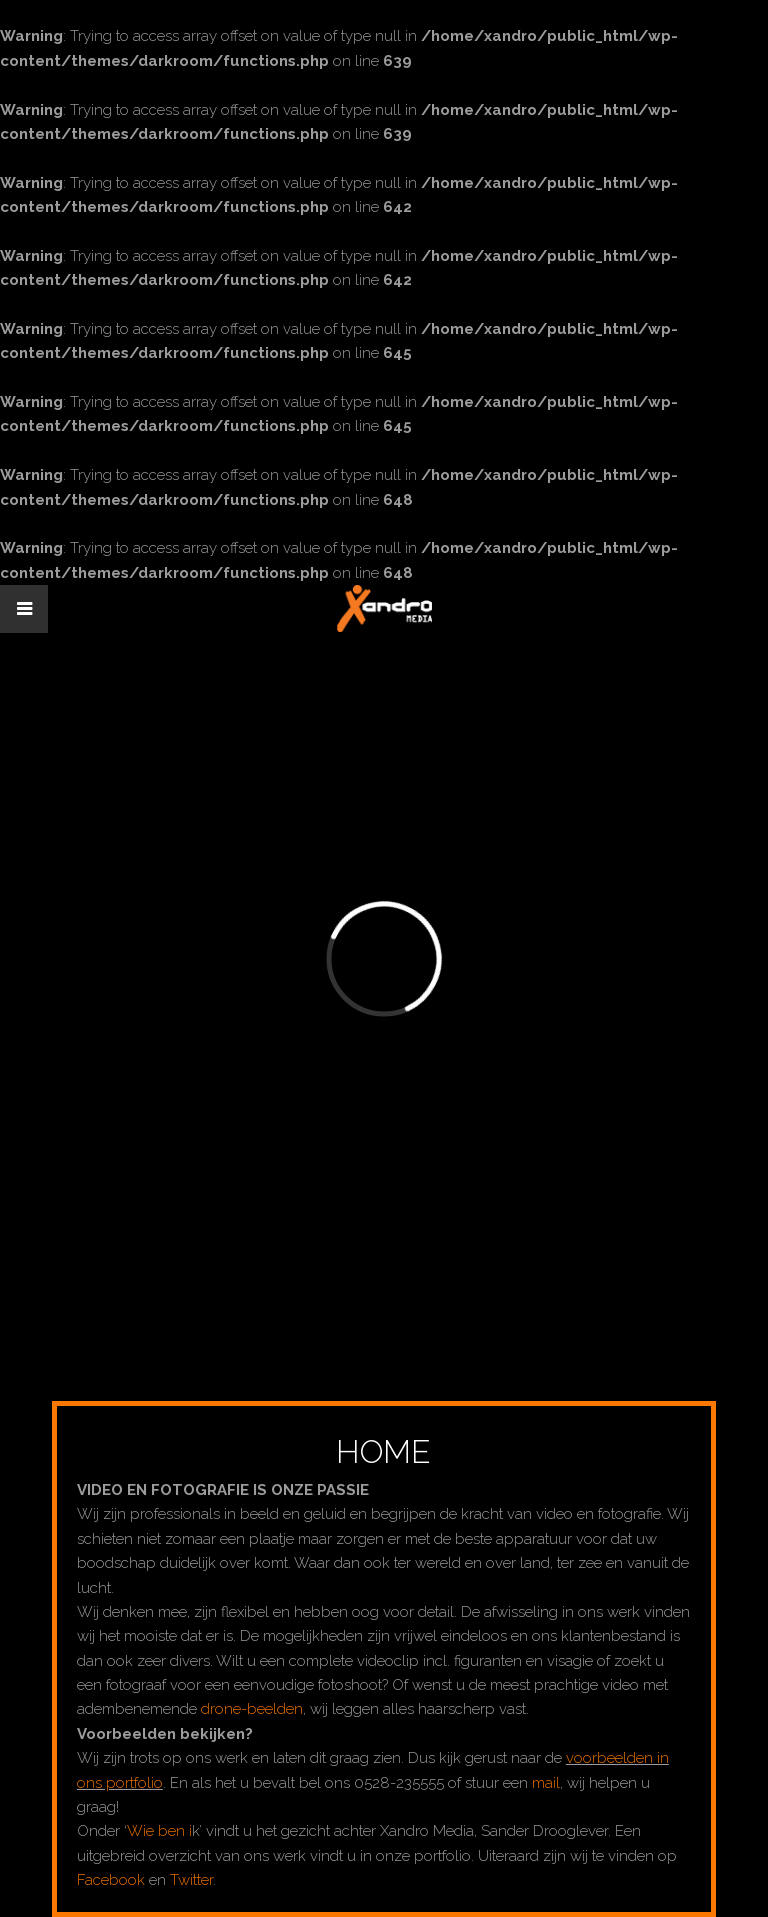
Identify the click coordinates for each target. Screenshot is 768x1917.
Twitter (191, 1880)
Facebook (111, 1880)
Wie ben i (159, 1831)
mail (546, 1783)
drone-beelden (252, 1709)
